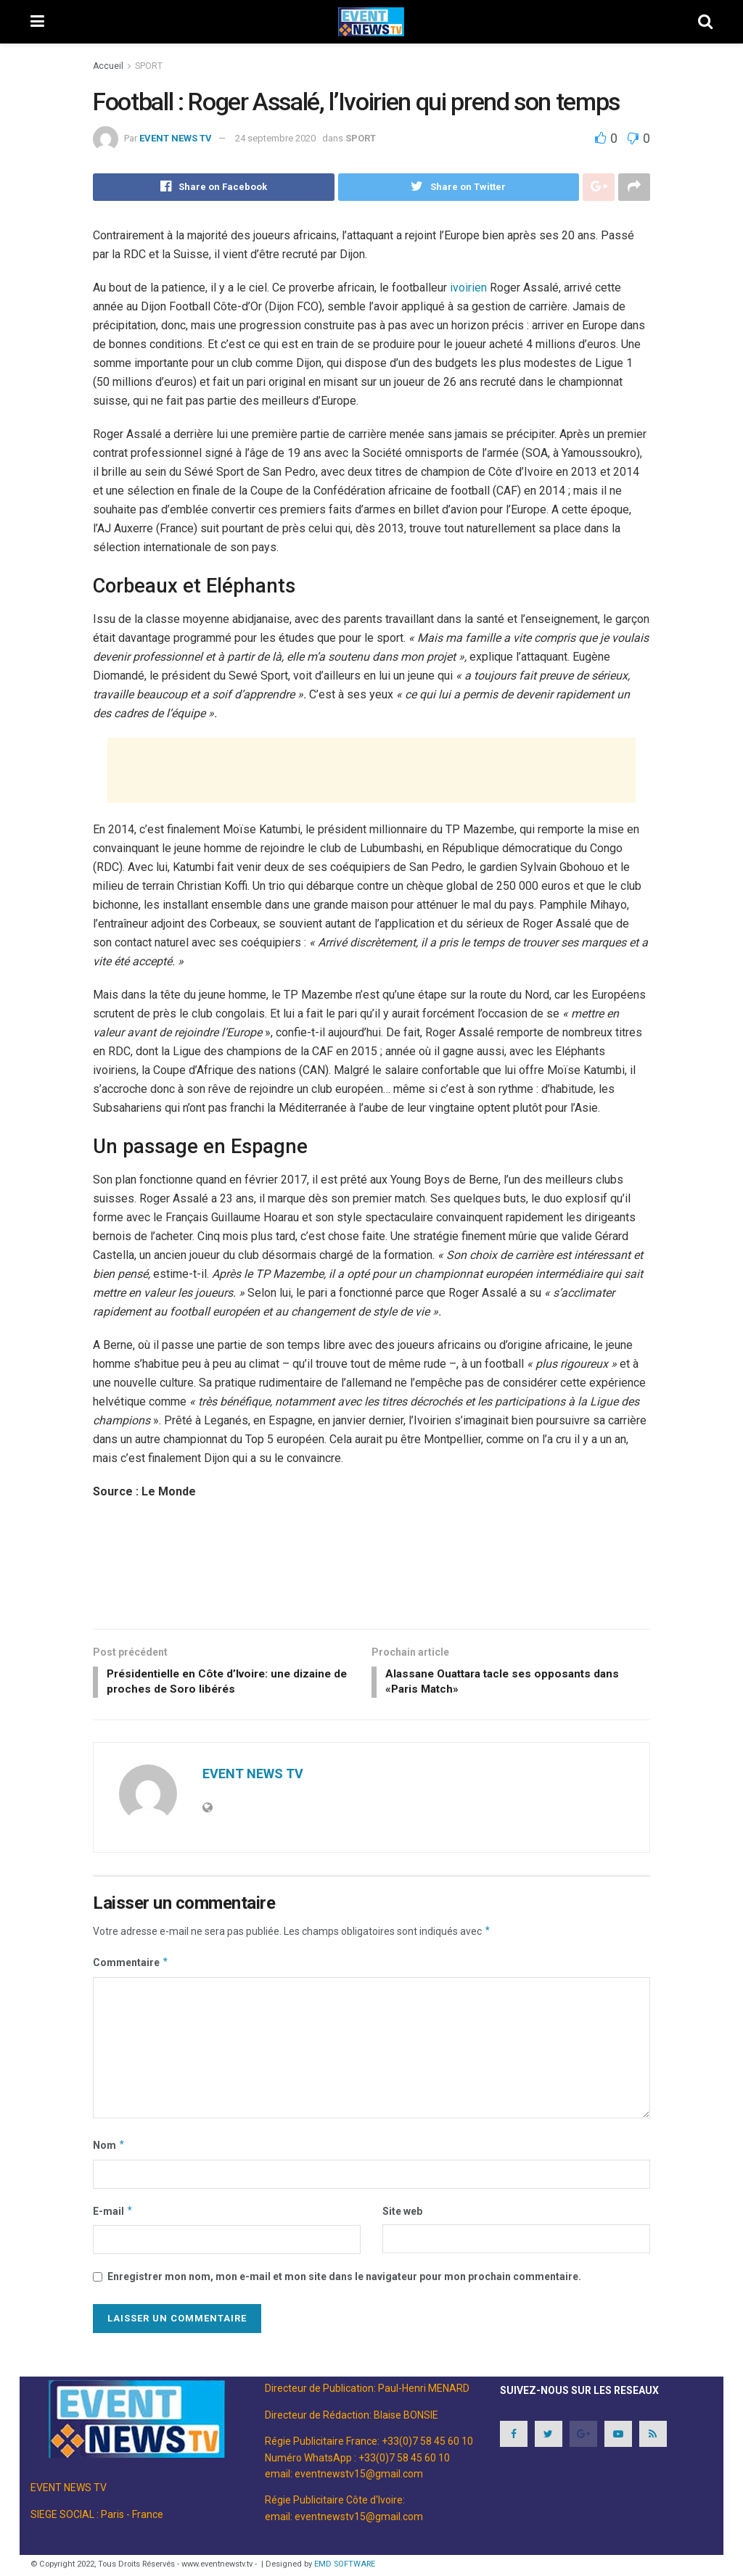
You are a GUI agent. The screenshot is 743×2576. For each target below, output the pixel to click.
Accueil (108, 66)
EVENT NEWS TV (175, 138)
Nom (109, 2148)
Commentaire (131, 1966)
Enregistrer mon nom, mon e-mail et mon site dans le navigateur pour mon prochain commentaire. (344, 2279)
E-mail (113, 2214)
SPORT (149, 66)
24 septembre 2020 (275, 138)
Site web (402, 2214)
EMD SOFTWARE (344, 2567)
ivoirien (468, 287)
